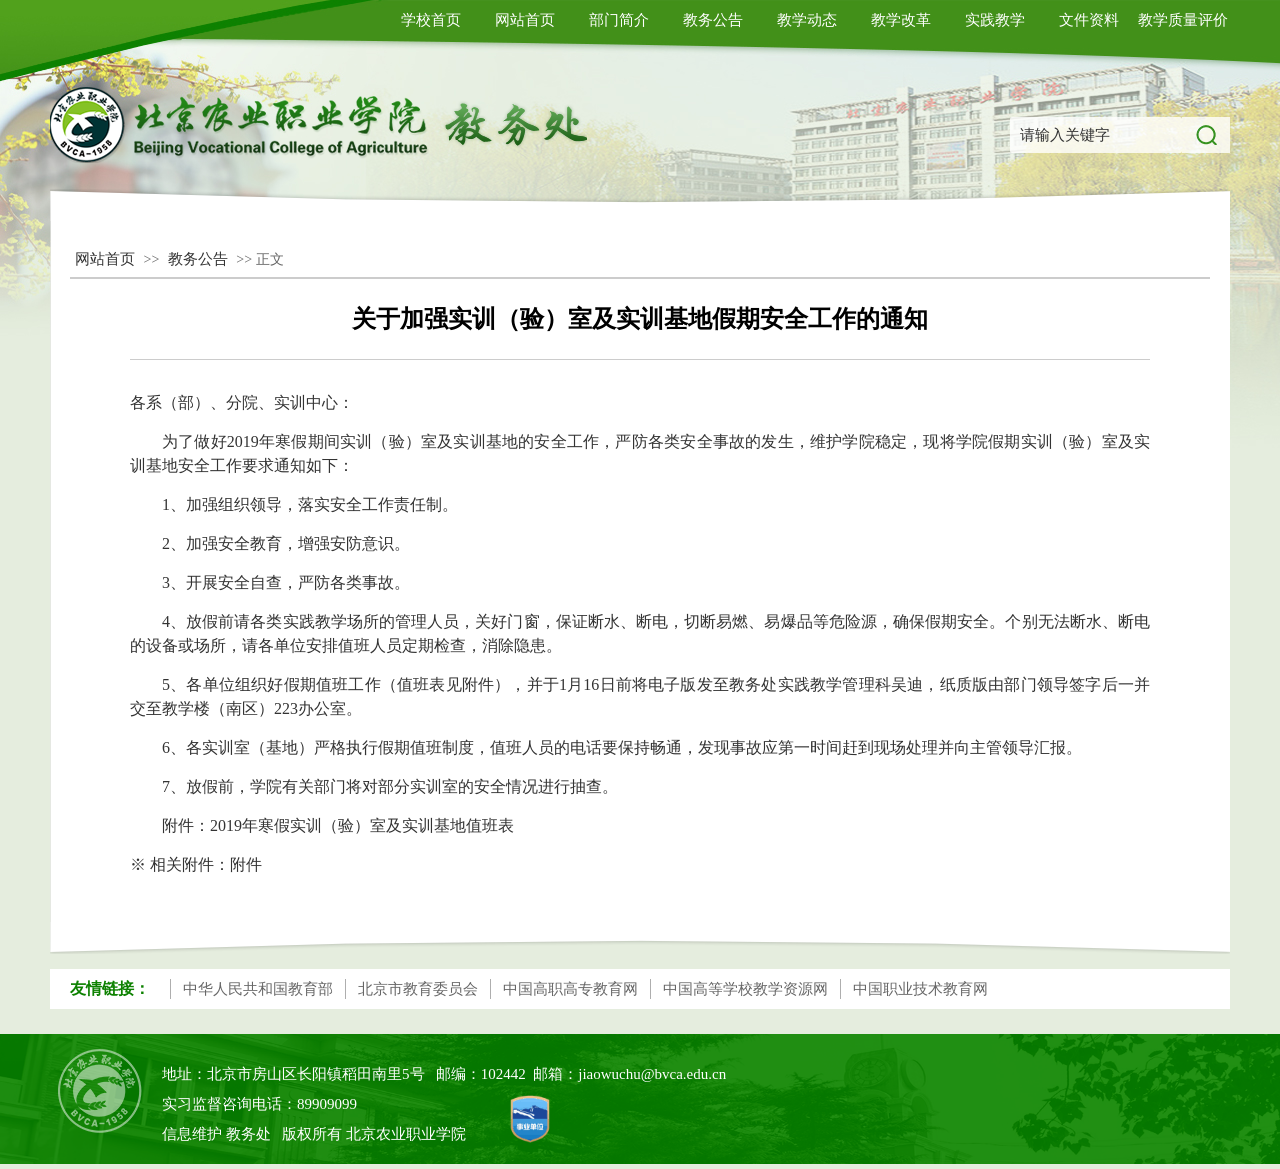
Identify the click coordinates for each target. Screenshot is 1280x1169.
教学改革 (901, 20)
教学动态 (807, 20)
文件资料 (1089, 20)
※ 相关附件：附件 (196, 864)
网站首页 (525, 20)
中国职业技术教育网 (920, 989)
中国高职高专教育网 (570, 989)
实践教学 (995, 20)
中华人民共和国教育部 (258, 989)
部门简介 (619, 20)
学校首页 (431, 20)
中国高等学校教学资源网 (745, 989)
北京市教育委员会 (418, 989)
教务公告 (713, 20)
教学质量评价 (1183, 20)
